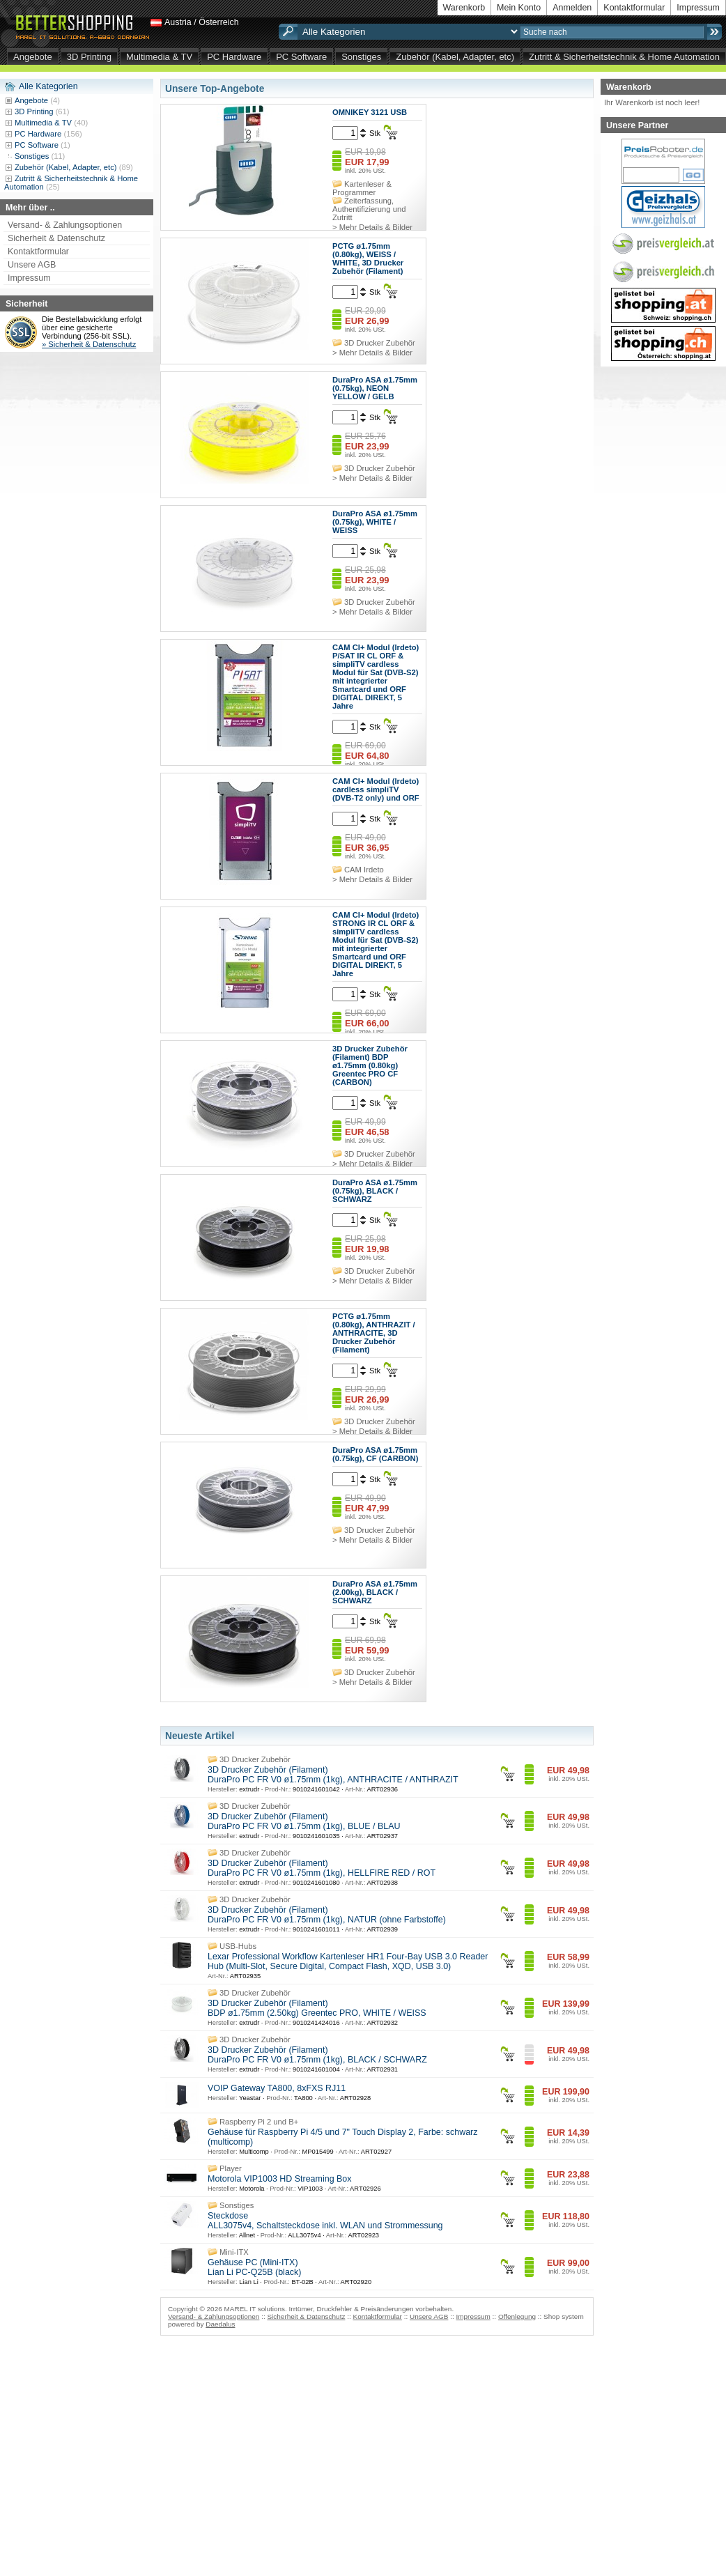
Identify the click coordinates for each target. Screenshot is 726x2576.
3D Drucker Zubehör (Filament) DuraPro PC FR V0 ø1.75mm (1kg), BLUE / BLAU (304, 1821)
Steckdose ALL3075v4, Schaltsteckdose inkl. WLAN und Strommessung (325, 2220)
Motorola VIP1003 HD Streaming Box (280, 2179)
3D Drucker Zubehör (379, 343)
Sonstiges (361, 57)
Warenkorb (464, 8)
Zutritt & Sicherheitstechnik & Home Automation (624, 57)
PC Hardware (234, 57)
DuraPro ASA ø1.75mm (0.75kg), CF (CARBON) (375, 1454)
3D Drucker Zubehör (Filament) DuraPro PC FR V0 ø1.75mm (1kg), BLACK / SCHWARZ (317, 2055)
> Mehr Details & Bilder (372, 227)
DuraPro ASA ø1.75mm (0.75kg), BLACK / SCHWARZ (374, 1190)
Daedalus (220, 2324)
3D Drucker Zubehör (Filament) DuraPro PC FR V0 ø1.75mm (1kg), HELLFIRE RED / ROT (321, 1868)
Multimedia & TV (159, 57)
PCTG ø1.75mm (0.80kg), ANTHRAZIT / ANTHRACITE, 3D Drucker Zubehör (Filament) (373, 1333)
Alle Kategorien (48, 86)
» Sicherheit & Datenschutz (89, 344)
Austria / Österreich (201, 22)
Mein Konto (519, 8)
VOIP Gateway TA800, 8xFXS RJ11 (277, 2088)
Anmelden (572, 8)
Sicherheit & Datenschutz (56, 238)
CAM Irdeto (364, 869)
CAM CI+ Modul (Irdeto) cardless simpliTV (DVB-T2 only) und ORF (375, 789)
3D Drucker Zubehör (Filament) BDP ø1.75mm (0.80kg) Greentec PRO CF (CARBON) (370, 1065)
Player (230, 2168)
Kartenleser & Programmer (362, 188)
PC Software (301, 57)
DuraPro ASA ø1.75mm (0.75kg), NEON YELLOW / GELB (374, 388)
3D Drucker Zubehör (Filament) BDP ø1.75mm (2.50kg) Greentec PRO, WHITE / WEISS (317, 2008)
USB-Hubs (237, 1946)
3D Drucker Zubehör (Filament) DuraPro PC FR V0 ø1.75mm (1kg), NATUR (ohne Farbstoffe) (327, 1915)
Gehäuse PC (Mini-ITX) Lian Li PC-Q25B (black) (254, 2267)
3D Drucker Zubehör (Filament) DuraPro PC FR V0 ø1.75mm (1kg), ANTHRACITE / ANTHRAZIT (333, 1774)
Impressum (698, 8)
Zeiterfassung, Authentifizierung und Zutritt (369, 209)
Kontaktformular (634, 8)
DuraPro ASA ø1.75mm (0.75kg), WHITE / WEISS (374, 521)
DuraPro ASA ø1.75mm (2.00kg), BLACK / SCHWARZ (374, 1592)
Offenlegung (517, 2316)
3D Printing (89, 57)
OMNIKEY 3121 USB (369, 112)
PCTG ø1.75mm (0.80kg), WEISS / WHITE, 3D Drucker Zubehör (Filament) (367, 258)
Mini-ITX (234, 2252)
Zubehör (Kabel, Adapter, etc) (455, 57)
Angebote (32, 57)
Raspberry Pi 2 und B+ (258, 2122)
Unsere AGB (32, 265)
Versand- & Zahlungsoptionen (65, 225)
